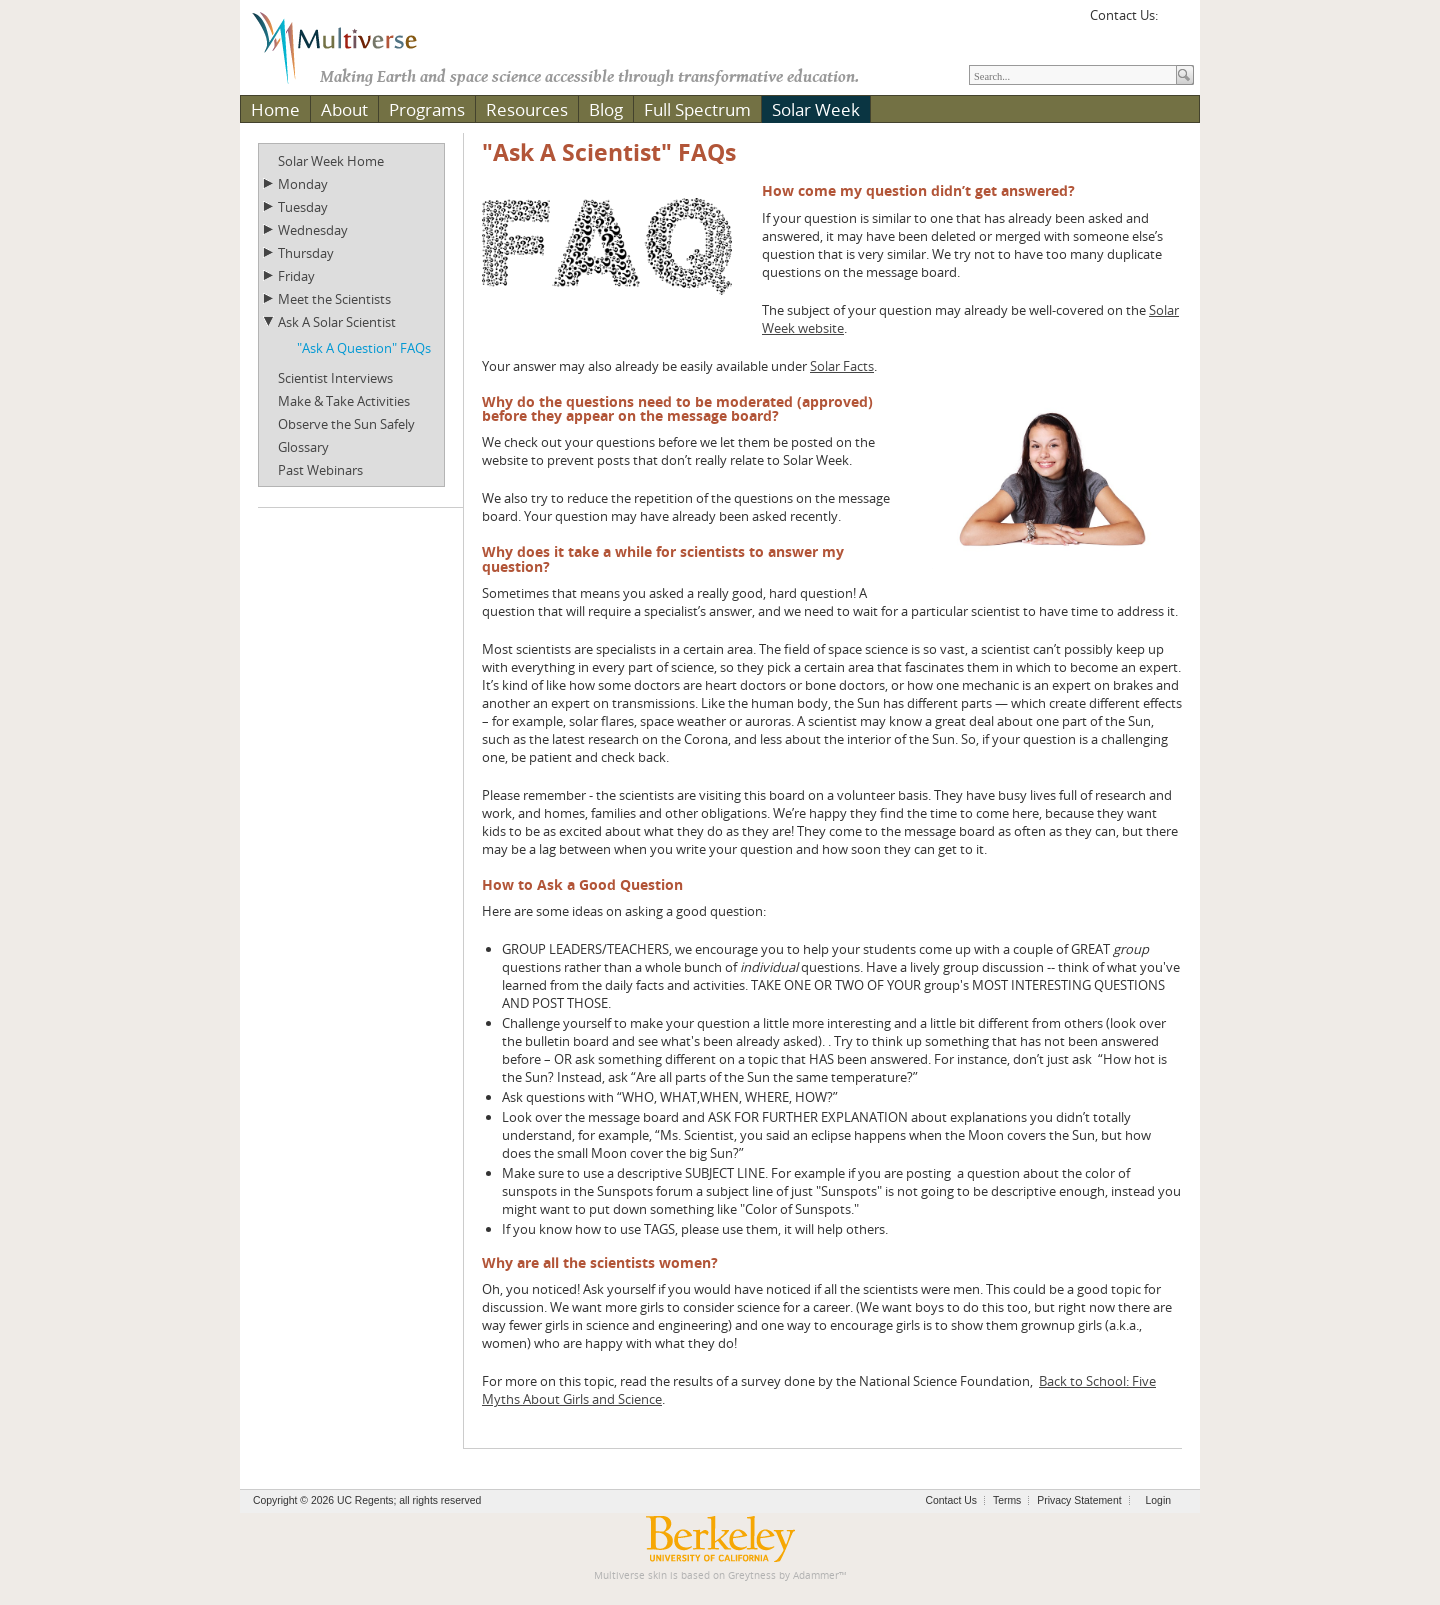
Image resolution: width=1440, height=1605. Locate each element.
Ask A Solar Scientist (337, 322)
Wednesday (313, 230)
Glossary (303, 447)
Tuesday (303, 207)
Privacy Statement (1079, 1500)
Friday (296, 276)
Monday (303, 184)
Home (275, 109)
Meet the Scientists (334, 299)
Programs (427, 109)
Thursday (306, 253)
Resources (527, 109)
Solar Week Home (331, 161)
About (344, 109)
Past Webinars (320, 470)
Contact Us (951, 1500)
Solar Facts (842, 366)
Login (1158, 1500)
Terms (1007, 1500)
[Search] (1073, 75)
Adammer (816, 1575)
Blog (606, 109)
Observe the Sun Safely (346, 424)
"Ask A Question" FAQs (364, 348)
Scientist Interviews (335, 378)
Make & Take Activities (344, 401)
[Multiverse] (349, 46)
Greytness (752, 1575)
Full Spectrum (697, 109)
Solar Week (816, 109)
